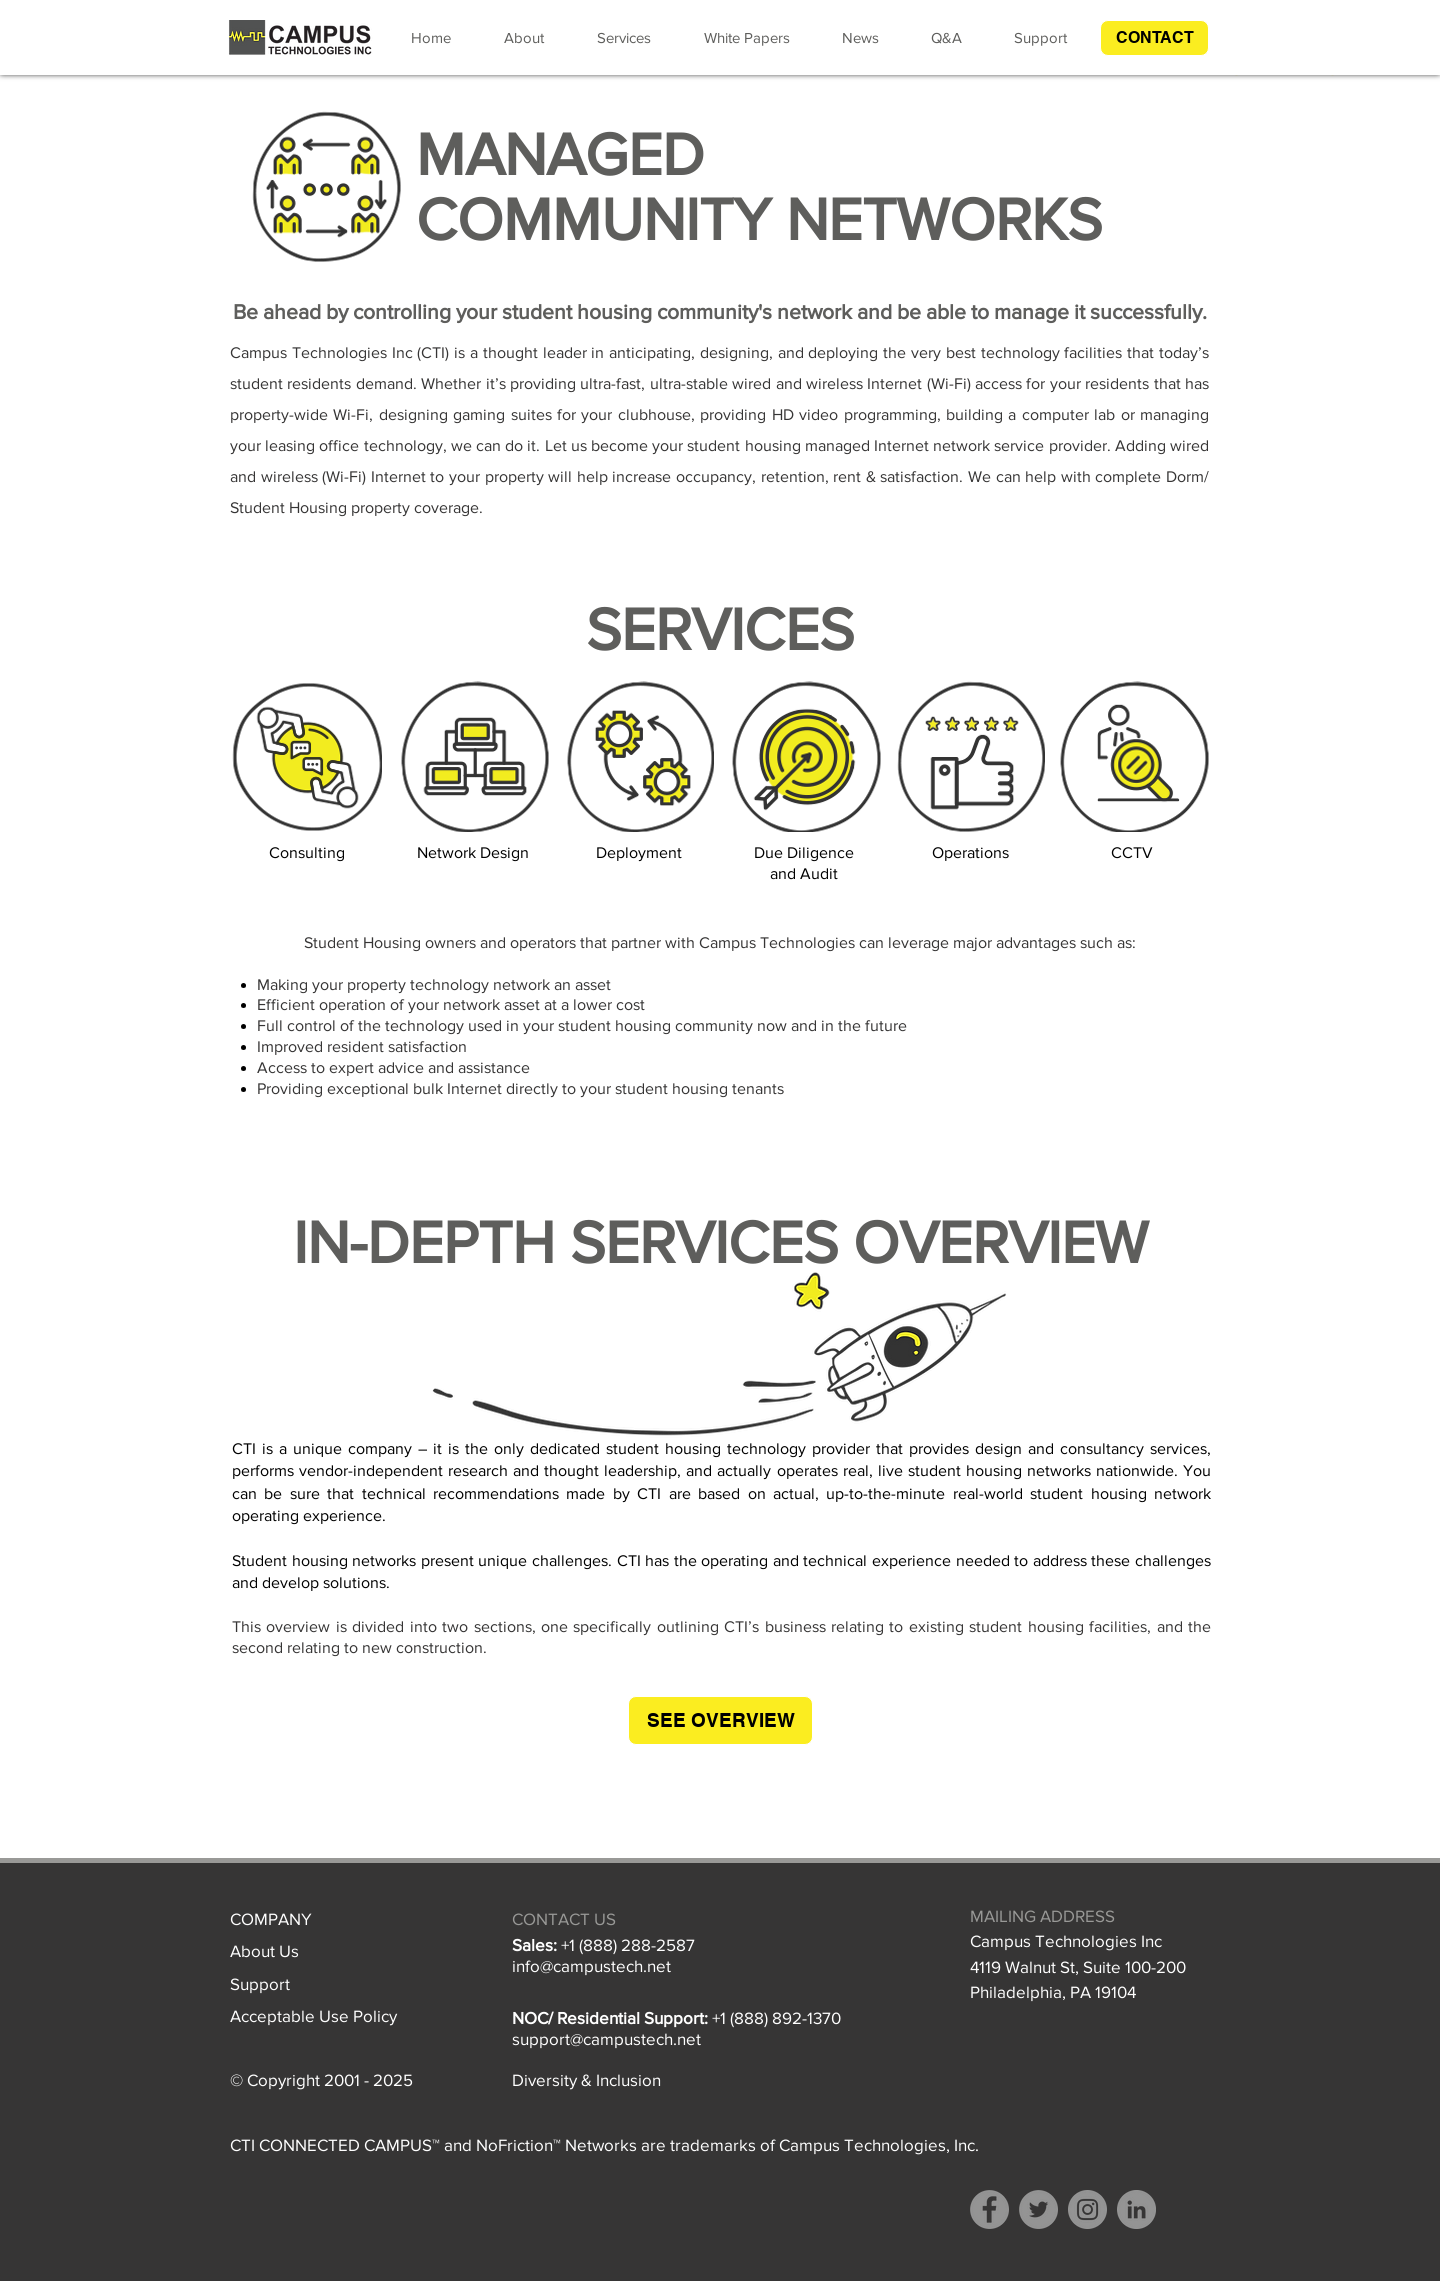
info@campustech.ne (589, 1965)
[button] (1154, 38)
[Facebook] (989, 2209)
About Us (264, 1950)
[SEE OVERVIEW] (720, 1720)
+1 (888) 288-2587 (628, 1944)
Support (260, 1983)
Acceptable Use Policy (313, 2015)
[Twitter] (1038, 2209)
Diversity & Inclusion (586, 2079)
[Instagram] (1087, 2209)
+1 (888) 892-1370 (776, 2017)
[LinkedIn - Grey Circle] (1136, 2209)
